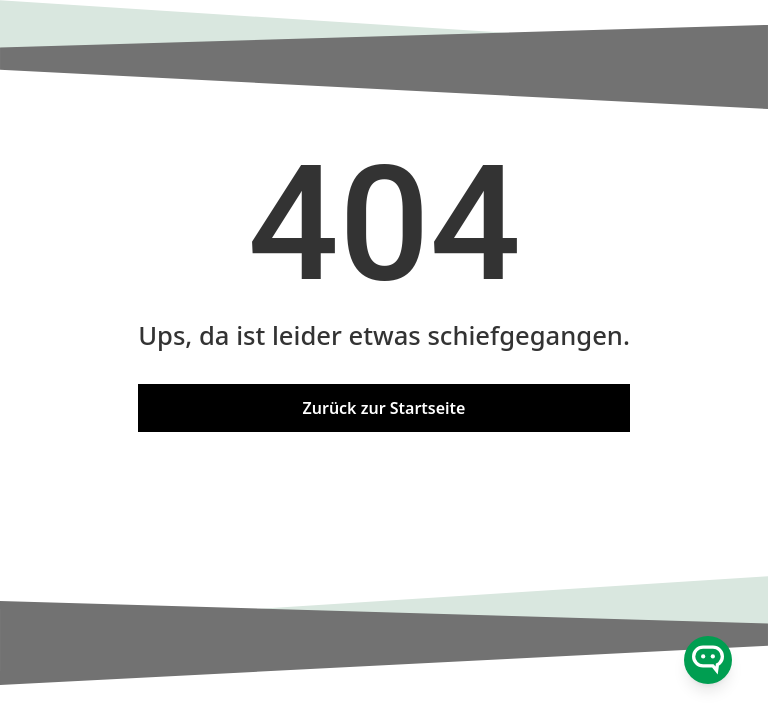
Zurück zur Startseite (384, 408)
